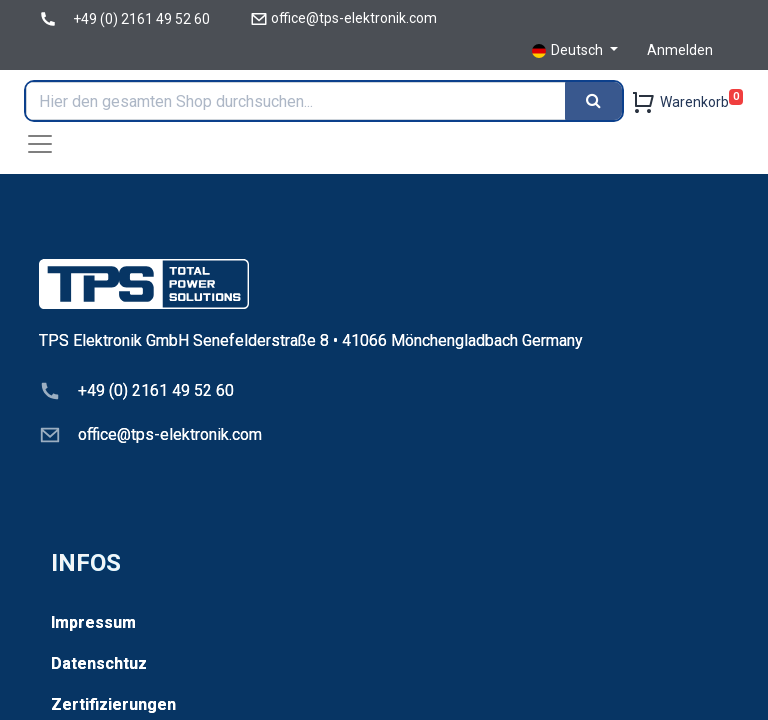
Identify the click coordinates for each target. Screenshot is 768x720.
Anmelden (680, 50)
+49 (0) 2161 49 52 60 (141, 19)
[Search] (593, 101)
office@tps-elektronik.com (354, 18)
